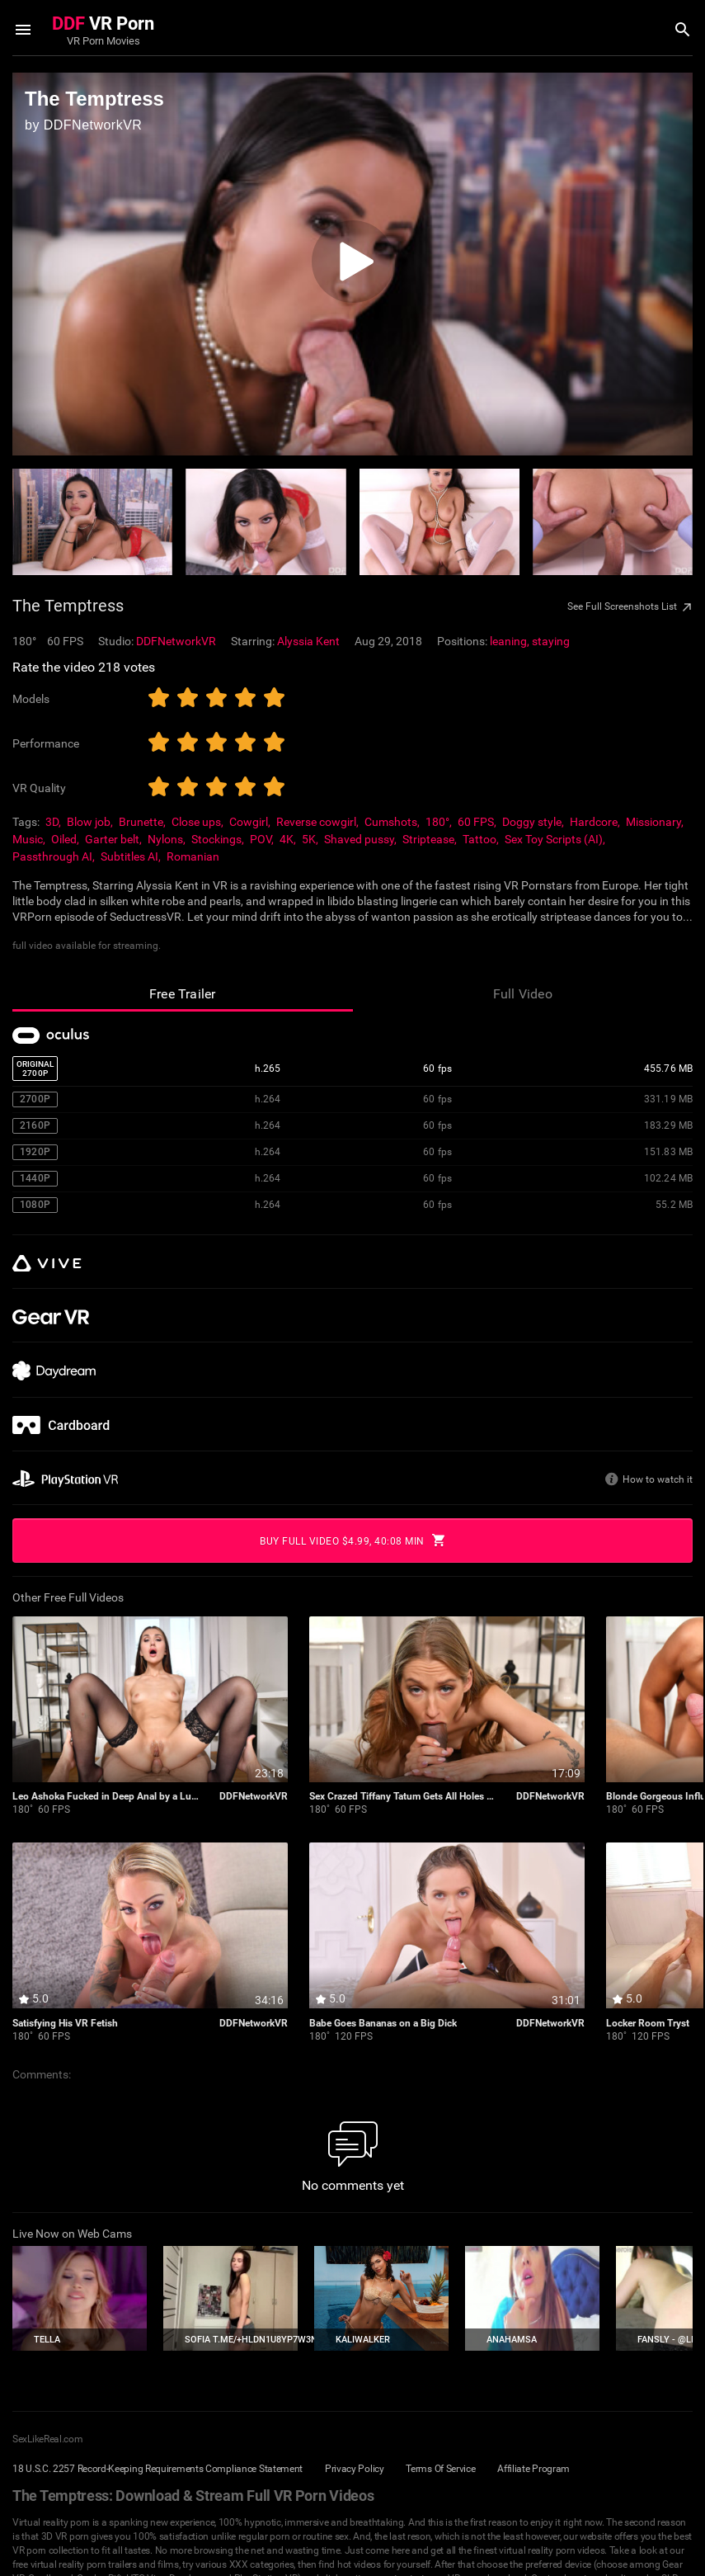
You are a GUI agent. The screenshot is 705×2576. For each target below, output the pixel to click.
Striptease (428, 839)
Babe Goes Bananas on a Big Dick (383, 2023)
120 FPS (354, 2036)
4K (287, 839)
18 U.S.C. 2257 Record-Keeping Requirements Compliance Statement (157, 2469)
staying (551, 641)
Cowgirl (248, 821)
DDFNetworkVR (176, 641)
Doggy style (532, 821)
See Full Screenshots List (629, 607)
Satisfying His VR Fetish (65, 2023)
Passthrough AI (52, 856)
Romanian (193, 856)
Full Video (522, 994)
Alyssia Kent (308, 641)
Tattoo (479, 839)
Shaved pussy (359, 839)
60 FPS (476, 821)
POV (260, 839)
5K (309, 839)
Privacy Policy (354, 2469)
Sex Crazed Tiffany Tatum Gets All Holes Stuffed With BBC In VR (403, 1796)
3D (52, 821)
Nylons (165, 839)
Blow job (88, 821)
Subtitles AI (129, 856)
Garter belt (112, 839)
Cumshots (390, 821)
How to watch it (658, 1479)
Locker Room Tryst (647, 2023)
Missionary (653, 821)
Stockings (216, 839)
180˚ (22, 1810)
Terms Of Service (440, 2469)
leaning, (511, 641)
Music (27, 839)
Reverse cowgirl (316, 821)
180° (437, 821)
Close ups (196, 821)
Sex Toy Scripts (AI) (554, 839)
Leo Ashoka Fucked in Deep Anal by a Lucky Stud (106, 1796)
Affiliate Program (533, 2469)
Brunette (141, 821)
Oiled (64, 839)
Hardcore (594, 821)
